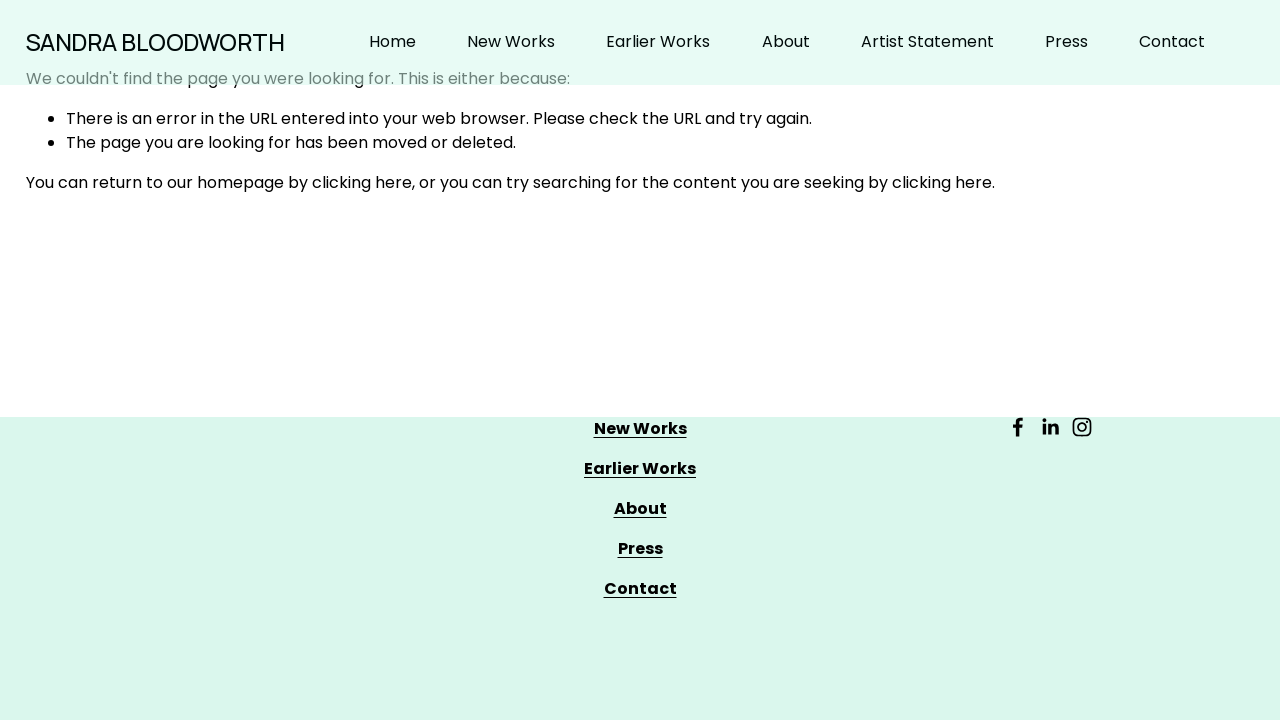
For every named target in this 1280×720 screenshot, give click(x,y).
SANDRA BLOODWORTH (155, 42)
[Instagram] (1082, 427)
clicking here (362, 182)
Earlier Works (658, 41)
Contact (1172, 41)
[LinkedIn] (1050, 427)
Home (392, 41)
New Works (511, 41)
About (786, 41)
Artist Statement (927, 41)
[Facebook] (1018, 427)
